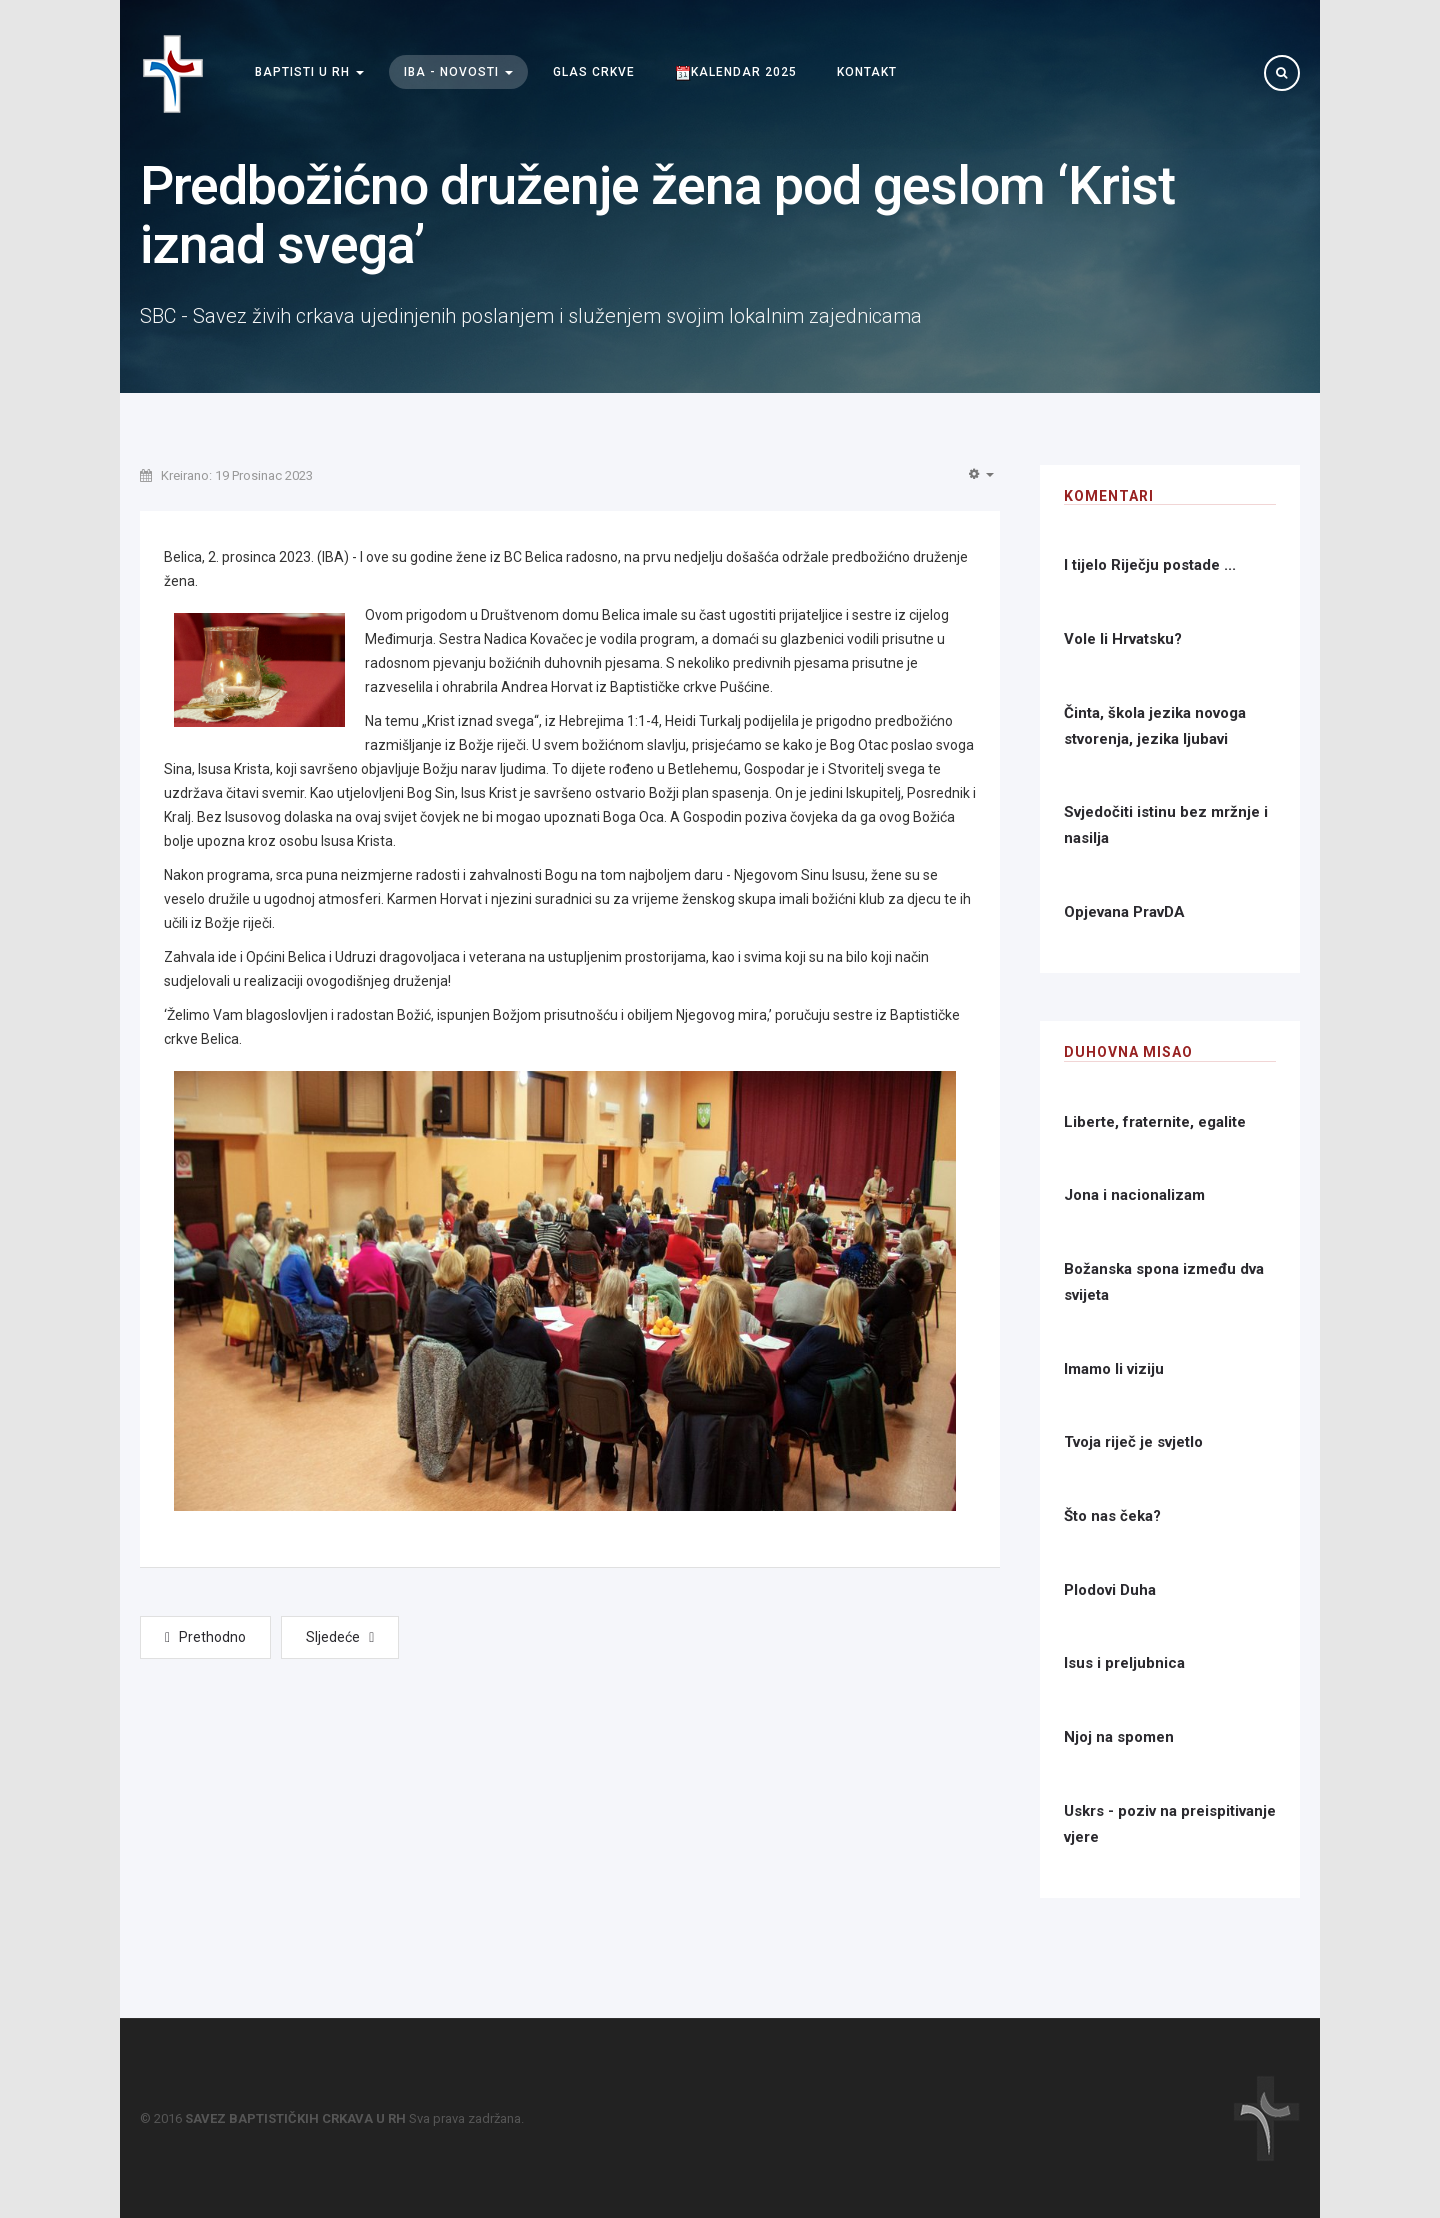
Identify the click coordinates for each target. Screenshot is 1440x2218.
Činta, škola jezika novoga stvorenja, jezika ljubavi (1155, 726)
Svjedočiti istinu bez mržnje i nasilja (1166, 825)
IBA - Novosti (458, 73)
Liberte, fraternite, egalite (1155, 1122)
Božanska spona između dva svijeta (1164, 1282)
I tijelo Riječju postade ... (1150, 565)
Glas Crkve (594, 73)
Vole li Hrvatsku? (1123, 639)
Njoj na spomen (1119, 1737)
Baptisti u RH (309, 73)
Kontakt (867, 73)
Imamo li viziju (1114, 1369)
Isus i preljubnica (1124, 1663)
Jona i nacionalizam (1134, 1195)
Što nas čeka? (1112, 1516)
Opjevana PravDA (1124, 912)
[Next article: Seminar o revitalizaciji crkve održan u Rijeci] (340, 1637)
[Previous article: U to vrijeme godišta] (205, 1637)
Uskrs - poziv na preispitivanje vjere (1170, 1824)
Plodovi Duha (1110, 1590)
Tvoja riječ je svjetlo (1133, 1442)
